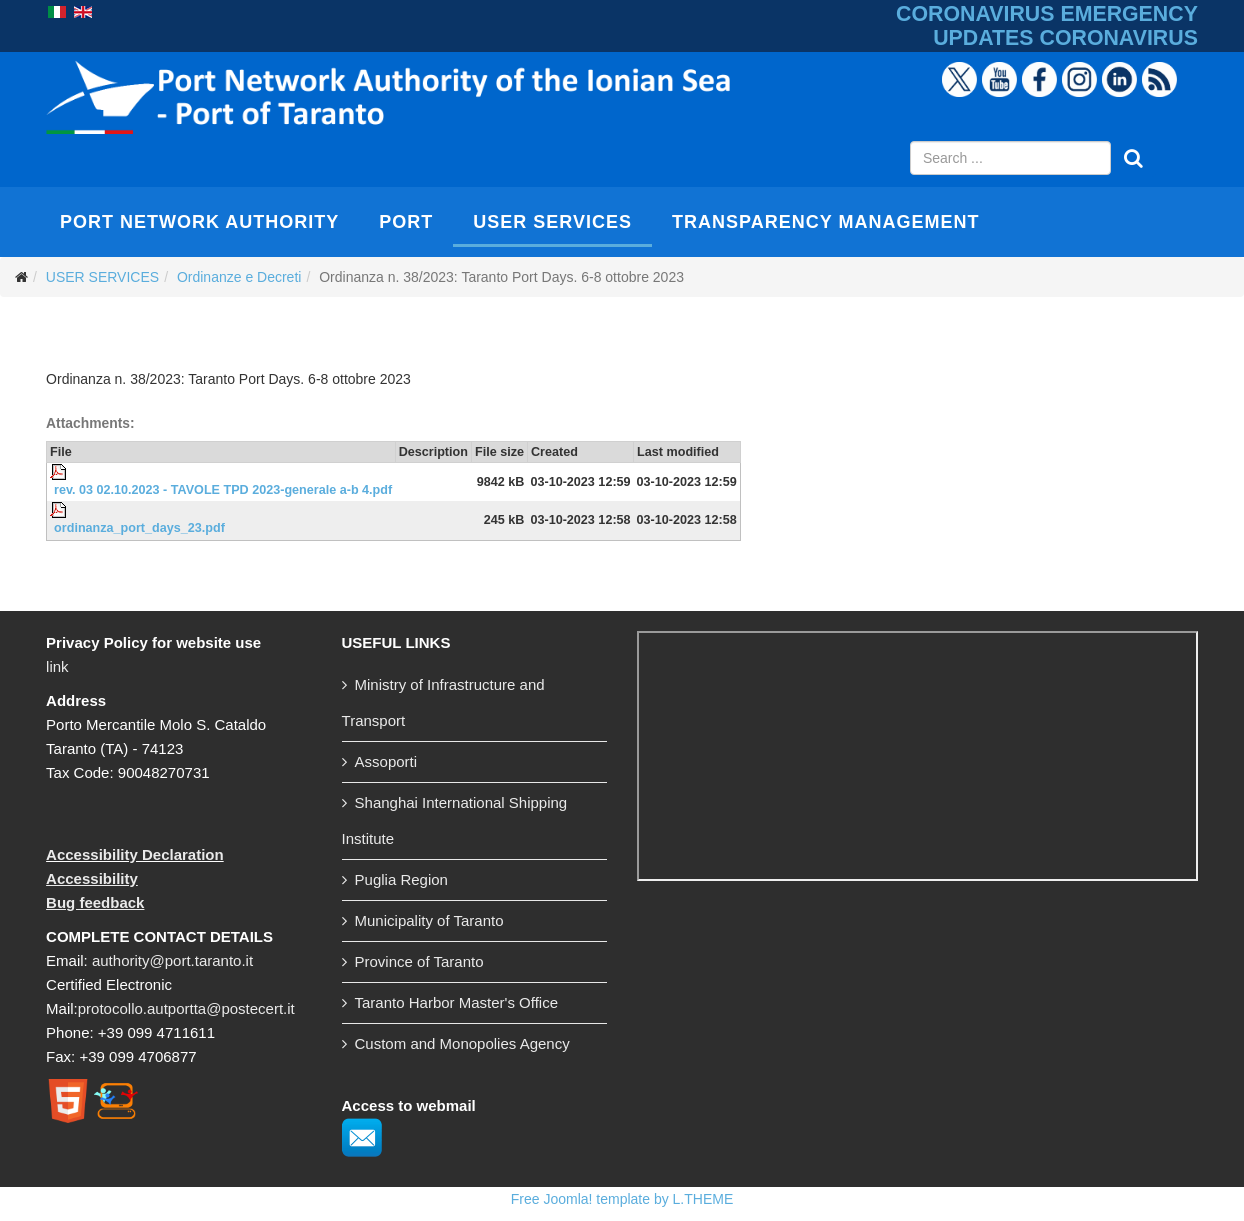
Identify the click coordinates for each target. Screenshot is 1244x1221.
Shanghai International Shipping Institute (455, 820)
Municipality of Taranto (429, 920)
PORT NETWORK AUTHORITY (199, 222)
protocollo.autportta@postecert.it (186, 1008)
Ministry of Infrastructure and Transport (443, 702)
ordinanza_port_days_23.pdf (139, 528)
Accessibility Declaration (135, 854)
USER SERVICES (552, 222)
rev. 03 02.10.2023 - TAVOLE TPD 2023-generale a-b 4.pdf (223, 490)
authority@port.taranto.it (172, 960)
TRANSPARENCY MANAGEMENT (825, 222)
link (57, 666)
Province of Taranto (419, 961)
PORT (406, 222)
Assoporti (386, 761)
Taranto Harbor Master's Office (457, 1002)
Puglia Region (401, 879)
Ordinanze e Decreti (239, 277)
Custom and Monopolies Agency (462, 1043)
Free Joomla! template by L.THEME (622, 1199)
